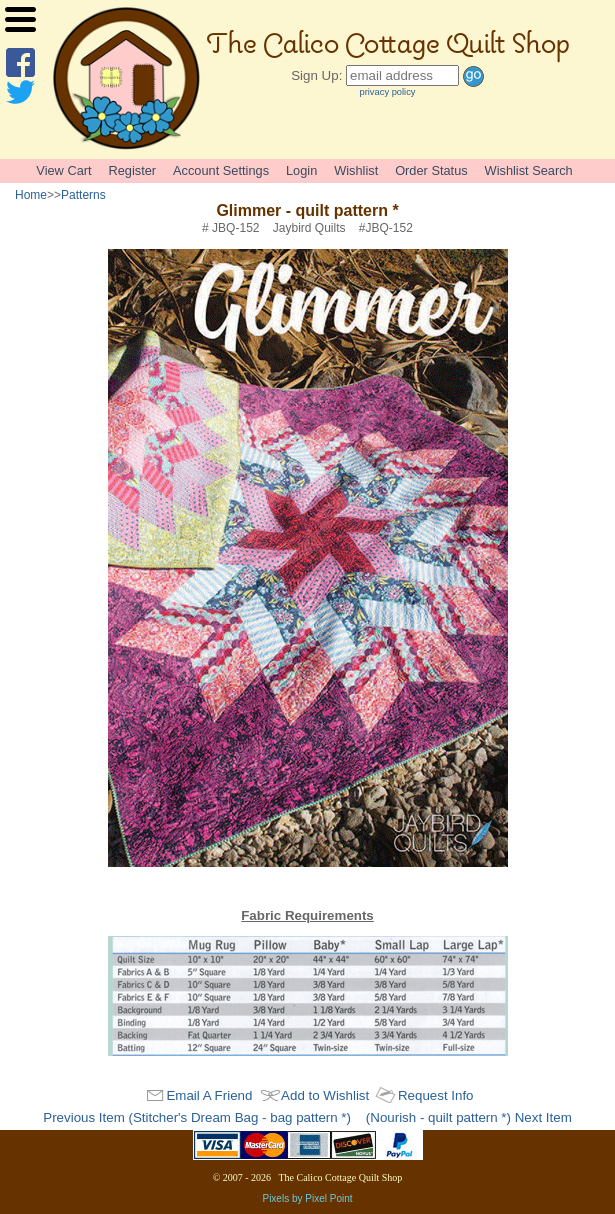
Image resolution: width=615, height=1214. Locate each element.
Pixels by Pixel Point (307, 1198)
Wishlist (356, 170)
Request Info (436, 1095)
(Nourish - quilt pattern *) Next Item (469, 1117)
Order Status (431, 170)
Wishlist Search (529, 170)
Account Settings (221, 170)
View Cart (63, 170)
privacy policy (388, 92)
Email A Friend (209, 1095)
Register (132, 170)
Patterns (83, 195)
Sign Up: (316, 75)
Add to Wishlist (325, 1095)
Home (31, 195)
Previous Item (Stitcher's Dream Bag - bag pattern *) (197, 1117)
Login (301, 170)
